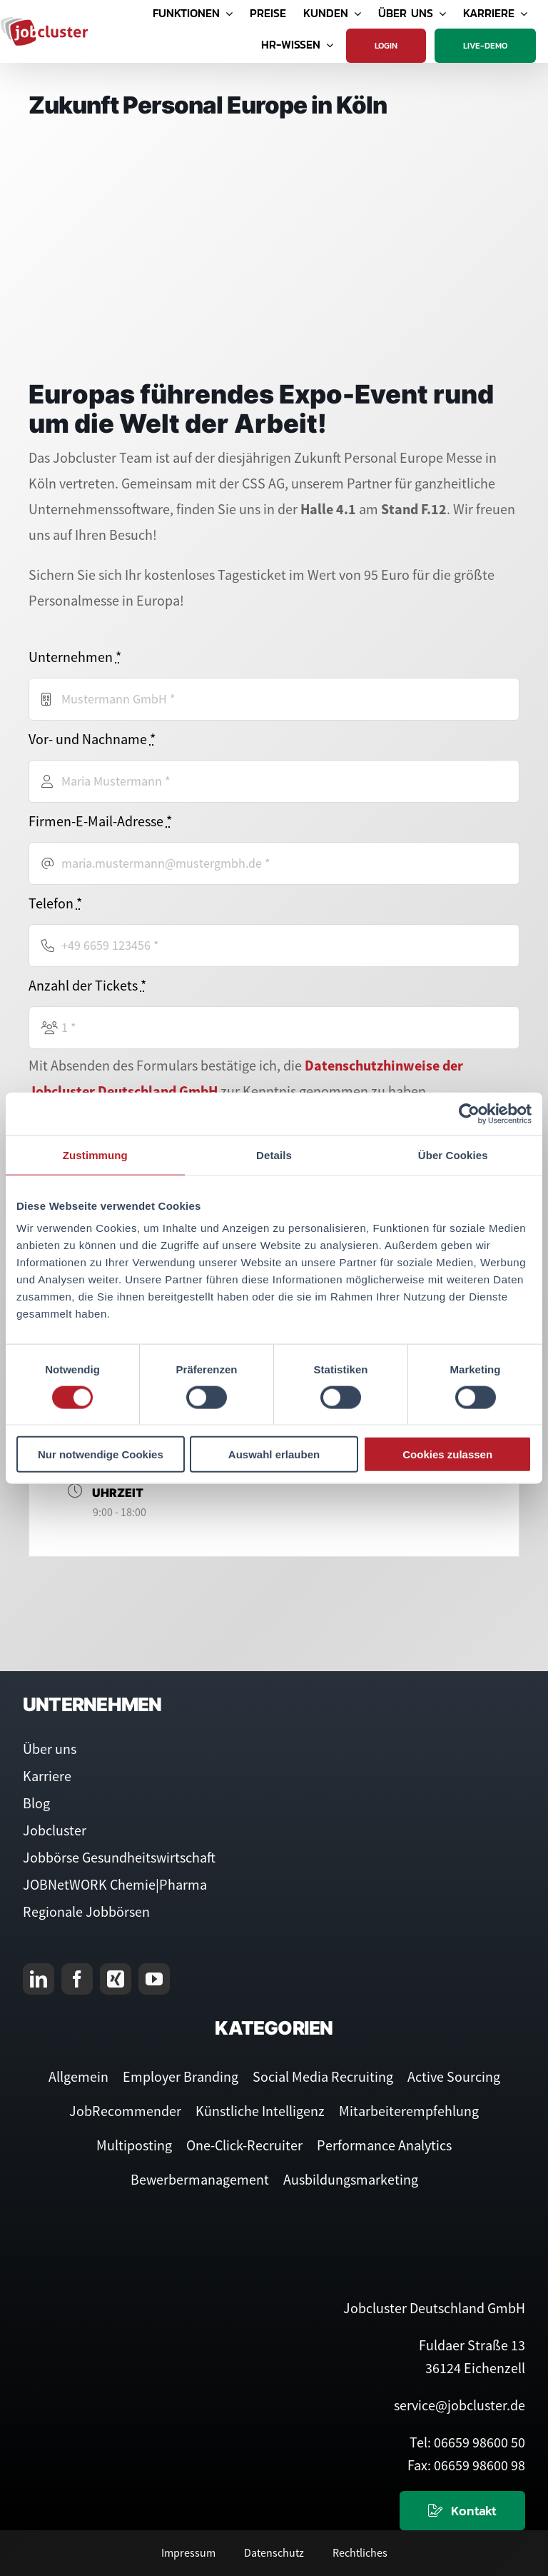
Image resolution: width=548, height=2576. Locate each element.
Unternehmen (75, 657)
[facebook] (77, 1979)
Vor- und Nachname (92, 739)
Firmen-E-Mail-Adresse (100, 821)
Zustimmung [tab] (95, 1154)
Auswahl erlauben (274, 1454)
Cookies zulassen (447, 1454)
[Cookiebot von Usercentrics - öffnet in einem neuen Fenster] (469, 1113)
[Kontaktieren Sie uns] (462, 2510)
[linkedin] (38, 1979)
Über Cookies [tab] (453, 1154)
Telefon (55, 903)
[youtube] (154, 1979)
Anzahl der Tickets (87, 985)
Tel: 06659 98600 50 (467, 2442)
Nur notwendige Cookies (100, 1454)
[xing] (115, 1979)
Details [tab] (274, 1154)
